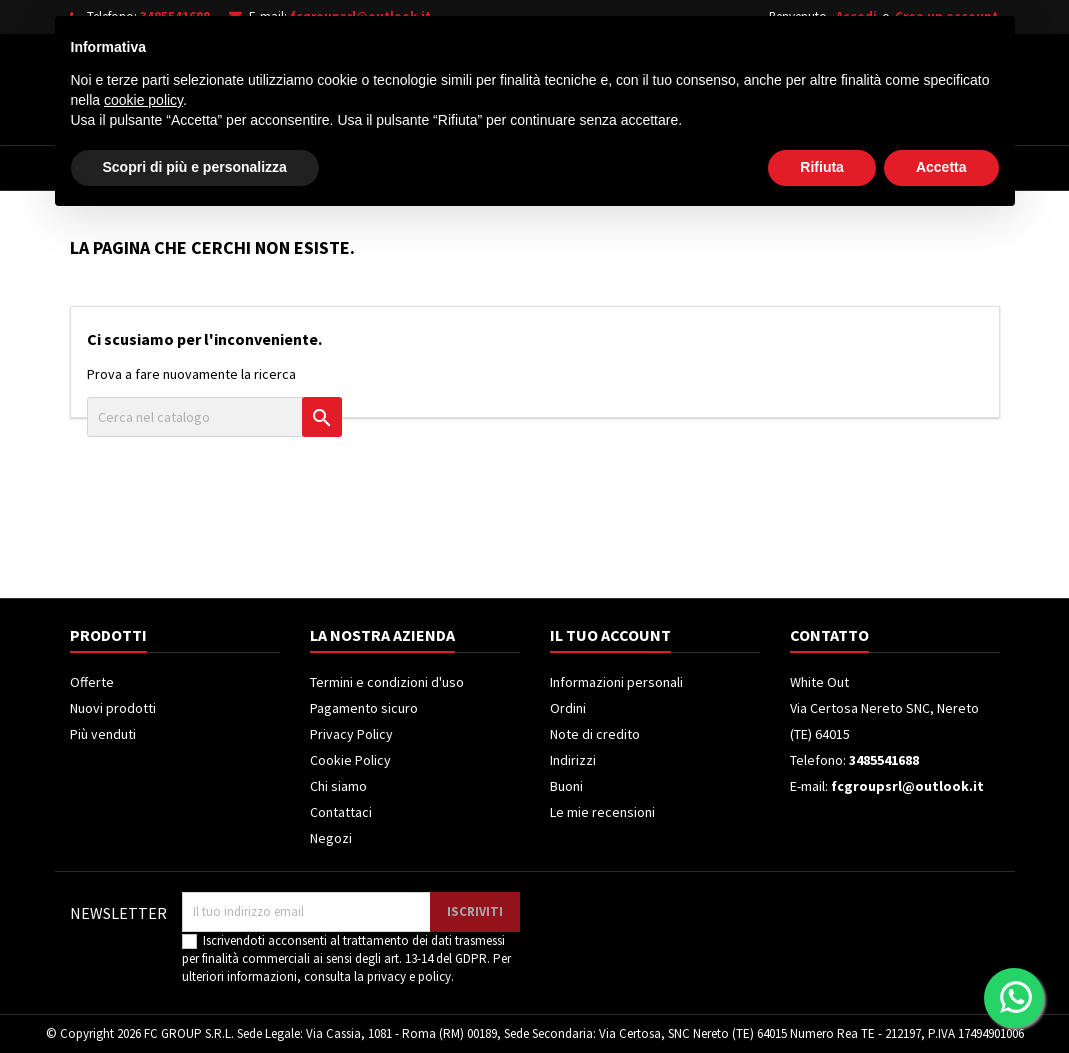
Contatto (829, 635)
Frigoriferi (462, 168)
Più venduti (103, 734)
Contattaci (341, 812)
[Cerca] (563, 84)
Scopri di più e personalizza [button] (195, 998)
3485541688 (175, 16)
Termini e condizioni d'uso (387, 682)
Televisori (347, 168)
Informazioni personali (616, 682)
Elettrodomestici (210, 168)
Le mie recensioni (602, 812)
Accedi (856, 16)
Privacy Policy (351, 734)
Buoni (566, 786)
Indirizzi (573, 760)
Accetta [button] (941, 998)
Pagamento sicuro (364, 708)
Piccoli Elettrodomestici (771, 168)
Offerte (92, 682)
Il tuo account (610, 635)
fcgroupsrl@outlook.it (360, 16)
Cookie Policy (350, 760)
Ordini (568, 708)
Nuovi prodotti (113, 708)
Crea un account (946, 16)
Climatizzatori (592, 168)
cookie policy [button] (143, 931)
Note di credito (595, 734)
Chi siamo (338, 786)
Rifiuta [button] (822, 998)
